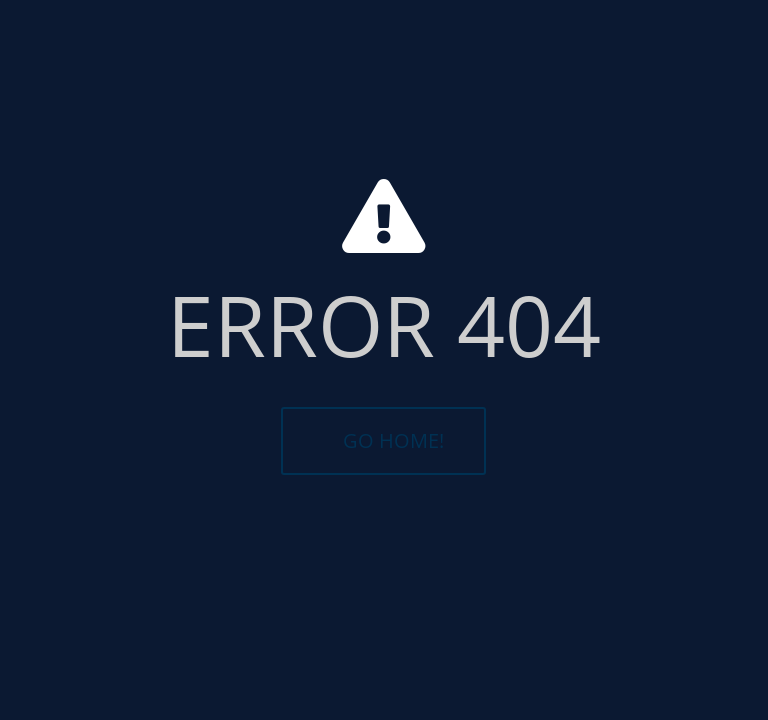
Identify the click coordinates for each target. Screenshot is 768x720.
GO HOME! (393, 440)
